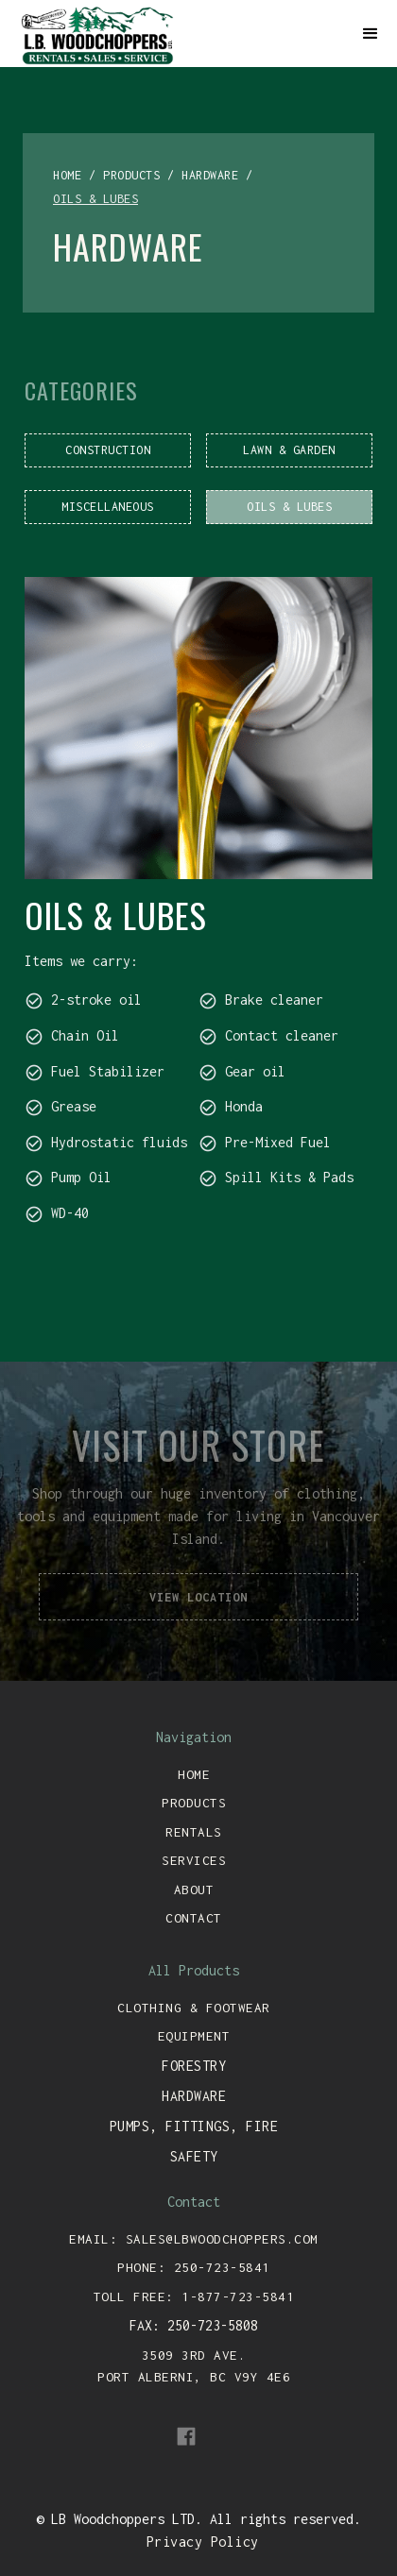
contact (193, 1917)
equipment (194, 2035)
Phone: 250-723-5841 (193, 2267)
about (194, 1889)
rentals (193, 1831)
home (67, 175)
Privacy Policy (203, 2542)
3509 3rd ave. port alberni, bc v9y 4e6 (193, 2365)
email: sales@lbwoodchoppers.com (194, 2238)
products (131, 175)
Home (194, 1774)
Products (194, 1802)
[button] (370, 34)
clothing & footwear (193, 2007)
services (194, 1860)
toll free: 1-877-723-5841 (194, 2296)
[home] (179, 33)
